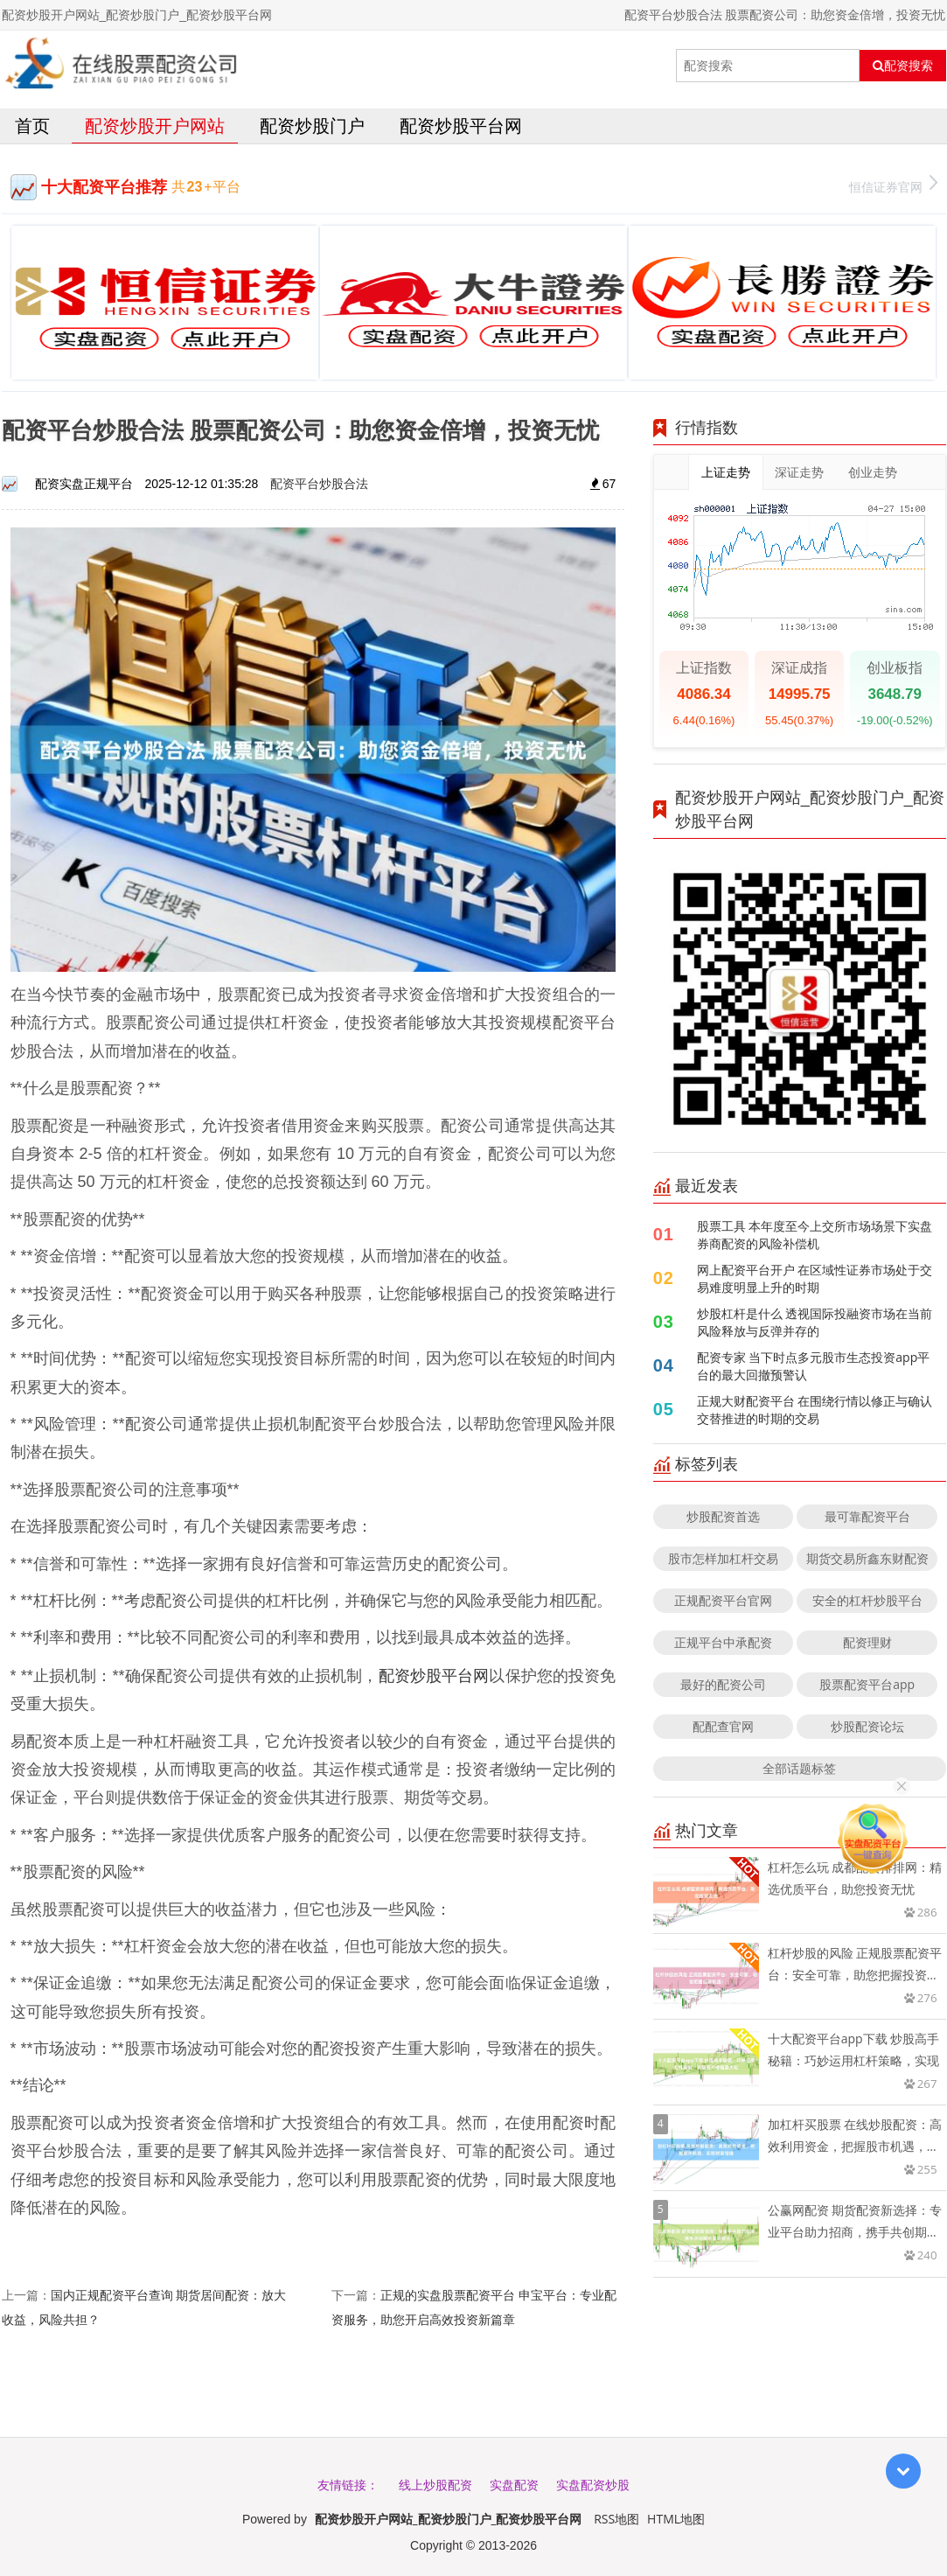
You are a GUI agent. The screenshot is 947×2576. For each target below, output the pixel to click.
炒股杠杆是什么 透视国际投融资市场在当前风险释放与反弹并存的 (815, 1322)
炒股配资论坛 (867, 1726)
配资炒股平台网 (461, 125)
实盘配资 (514, 2484)
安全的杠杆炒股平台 (867, 1600)
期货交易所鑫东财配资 (867, 1558)
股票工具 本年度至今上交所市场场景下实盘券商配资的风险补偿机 (815, 1235)
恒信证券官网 (893, 185)
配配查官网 (723, 1726)
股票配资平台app (867, 1684)
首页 (32, 125)
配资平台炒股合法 (319, 483)
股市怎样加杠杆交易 (723, 1558)
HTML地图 (676, 2518)
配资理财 (867, 1642)
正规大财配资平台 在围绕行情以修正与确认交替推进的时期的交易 (815, 1410)
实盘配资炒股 (593, 2484)
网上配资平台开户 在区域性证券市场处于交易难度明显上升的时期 (815, 1278)
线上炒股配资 (435, 2484)
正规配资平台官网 (723, 1600)
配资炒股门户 (312, 125)
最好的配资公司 (723, 1684)
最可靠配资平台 (867, 1516)
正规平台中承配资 (723, 1642)
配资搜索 (903, 66)
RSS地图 (616, 2518)
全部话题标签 (799, 1768)
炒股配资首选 (723, 1516)
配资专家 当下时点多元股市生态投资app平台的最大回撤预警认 (813, 1366)
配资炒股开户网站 (155, 125)
